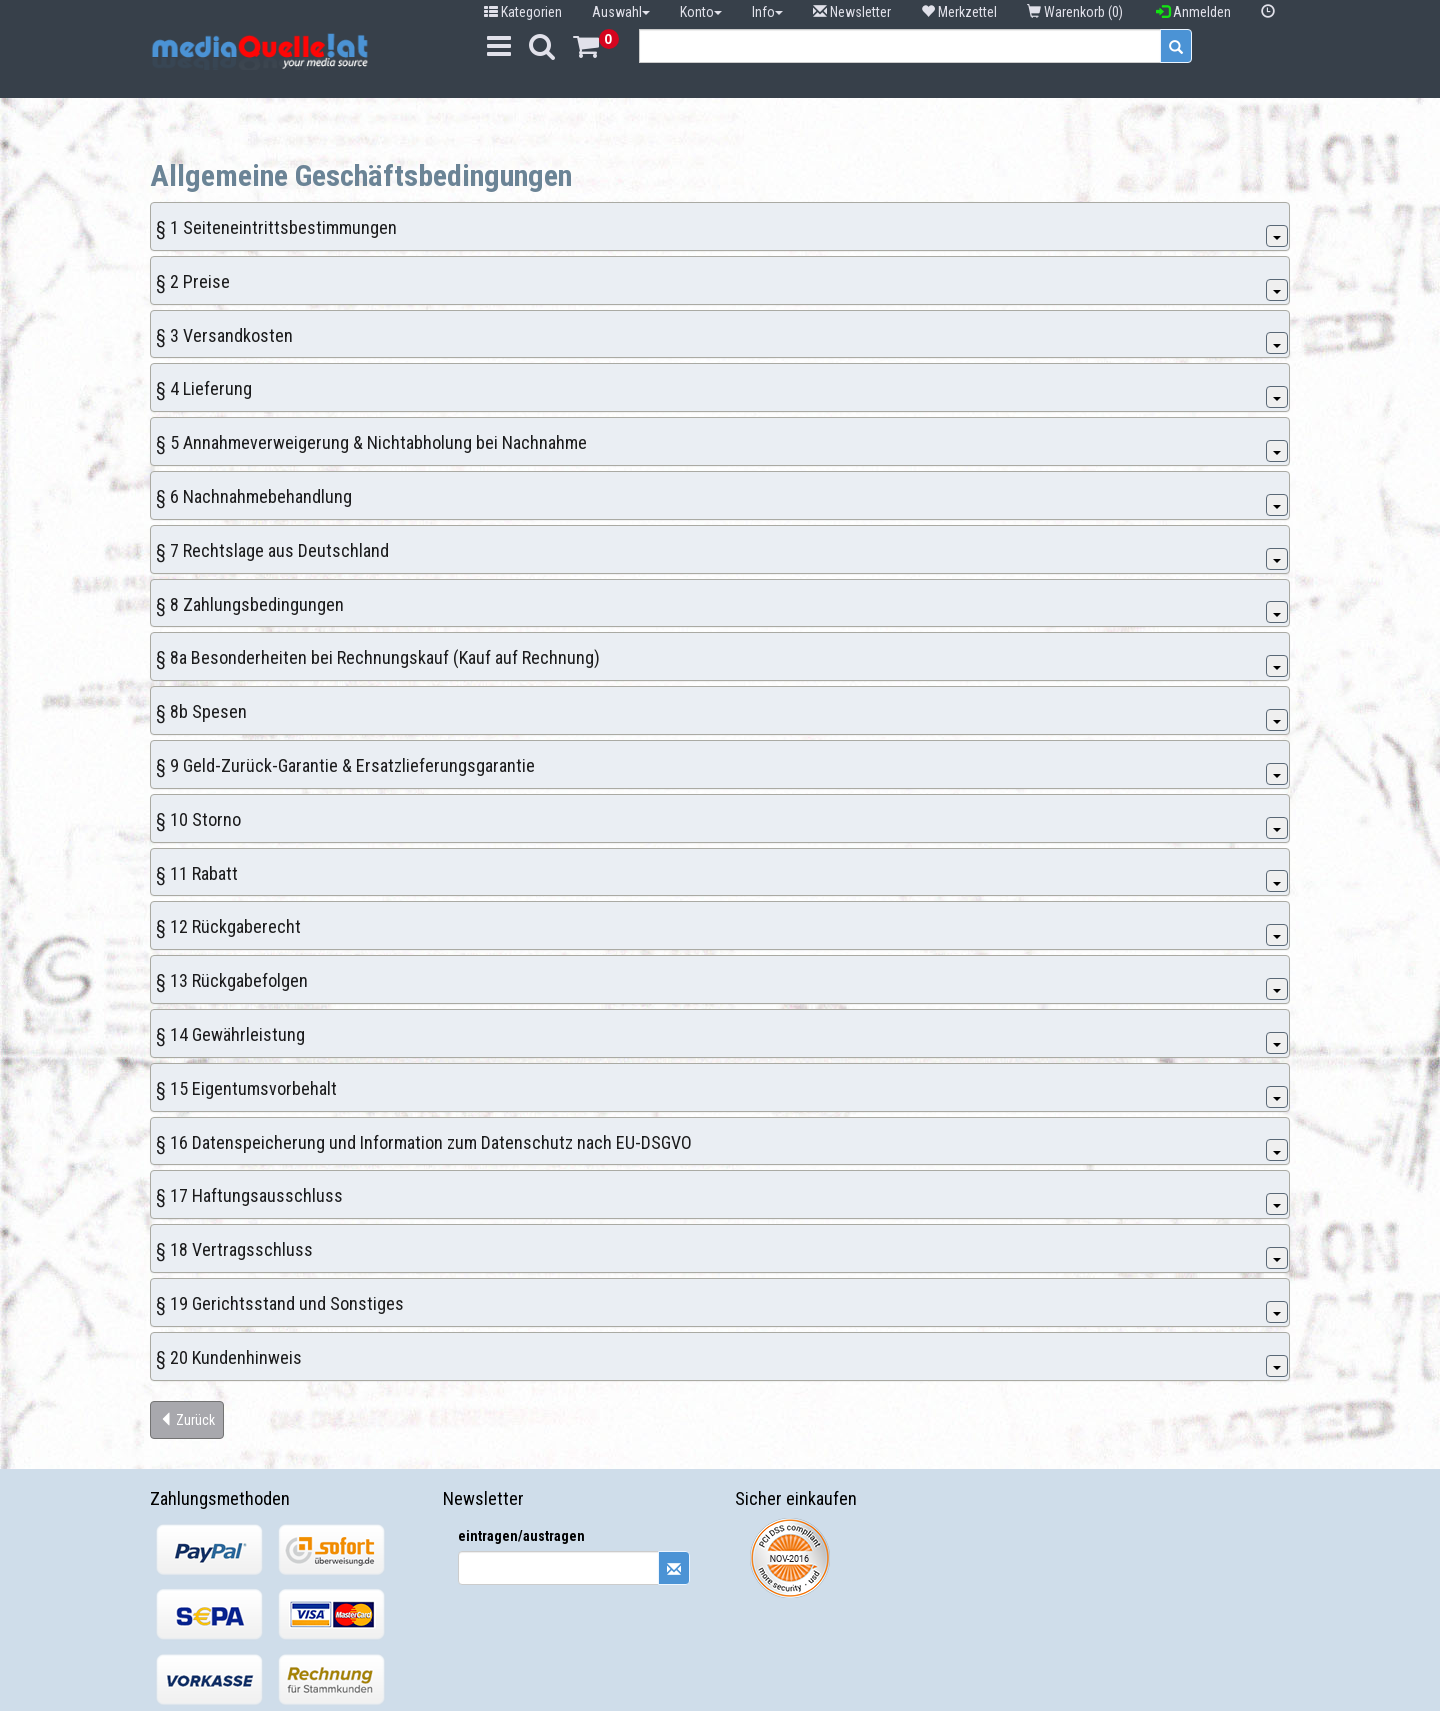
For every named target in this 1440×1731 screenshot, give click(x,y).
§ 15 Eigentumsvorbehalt (246, 1088)
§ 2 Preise (193, 281)
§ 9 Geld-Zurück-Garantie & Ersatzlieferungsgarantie (345, 765)
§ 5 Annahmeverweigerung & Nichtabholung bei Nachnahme (371, 442)
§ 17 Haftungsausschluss (249, 1195)
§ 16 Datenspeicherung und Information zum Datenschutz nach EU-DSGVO (424, 1142)
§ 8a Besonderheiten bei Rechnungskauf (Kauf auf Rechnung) (378, 657)
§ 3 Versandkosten (224, 335)
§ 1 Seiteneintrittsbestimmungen (276, 227)
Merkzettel (959, 12)
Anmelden (1193, 12)
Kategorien (523, 12)
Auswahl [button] (621, 12)
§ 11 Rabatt (197, 873)
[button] (1268, 12)
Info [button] (767, 12)
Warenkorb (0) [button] (1076, 12)
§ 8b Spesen (201, 711)
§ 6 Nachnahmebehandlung (254, 496)
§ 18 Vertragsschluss (234, 1249)
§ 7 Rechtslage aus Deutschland (272, 550)
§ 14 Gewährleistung (230, 1034)
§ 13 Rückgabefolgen (232, 980)
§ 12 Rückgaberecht (228, 926)
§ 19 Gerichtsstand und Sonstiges (280, 1303)
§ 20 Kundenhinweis (229, 1357)
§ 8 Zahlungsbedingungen (250, 604)
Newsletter (852, 12)
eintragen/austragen (521, 1536)
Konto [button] (701, 12)
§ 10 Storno (198, 819)
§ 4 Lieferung (204, 388)
